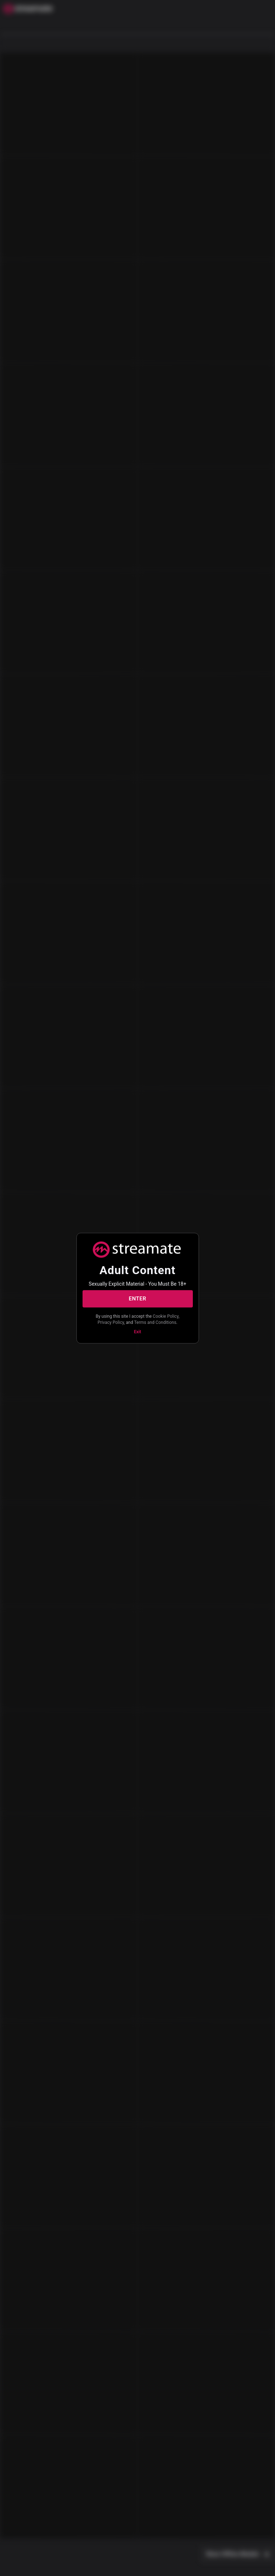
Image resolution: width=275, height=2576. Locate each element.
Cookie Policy (165, 1315)
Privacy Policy (111, 1322)
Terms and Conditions (155, 1322)
